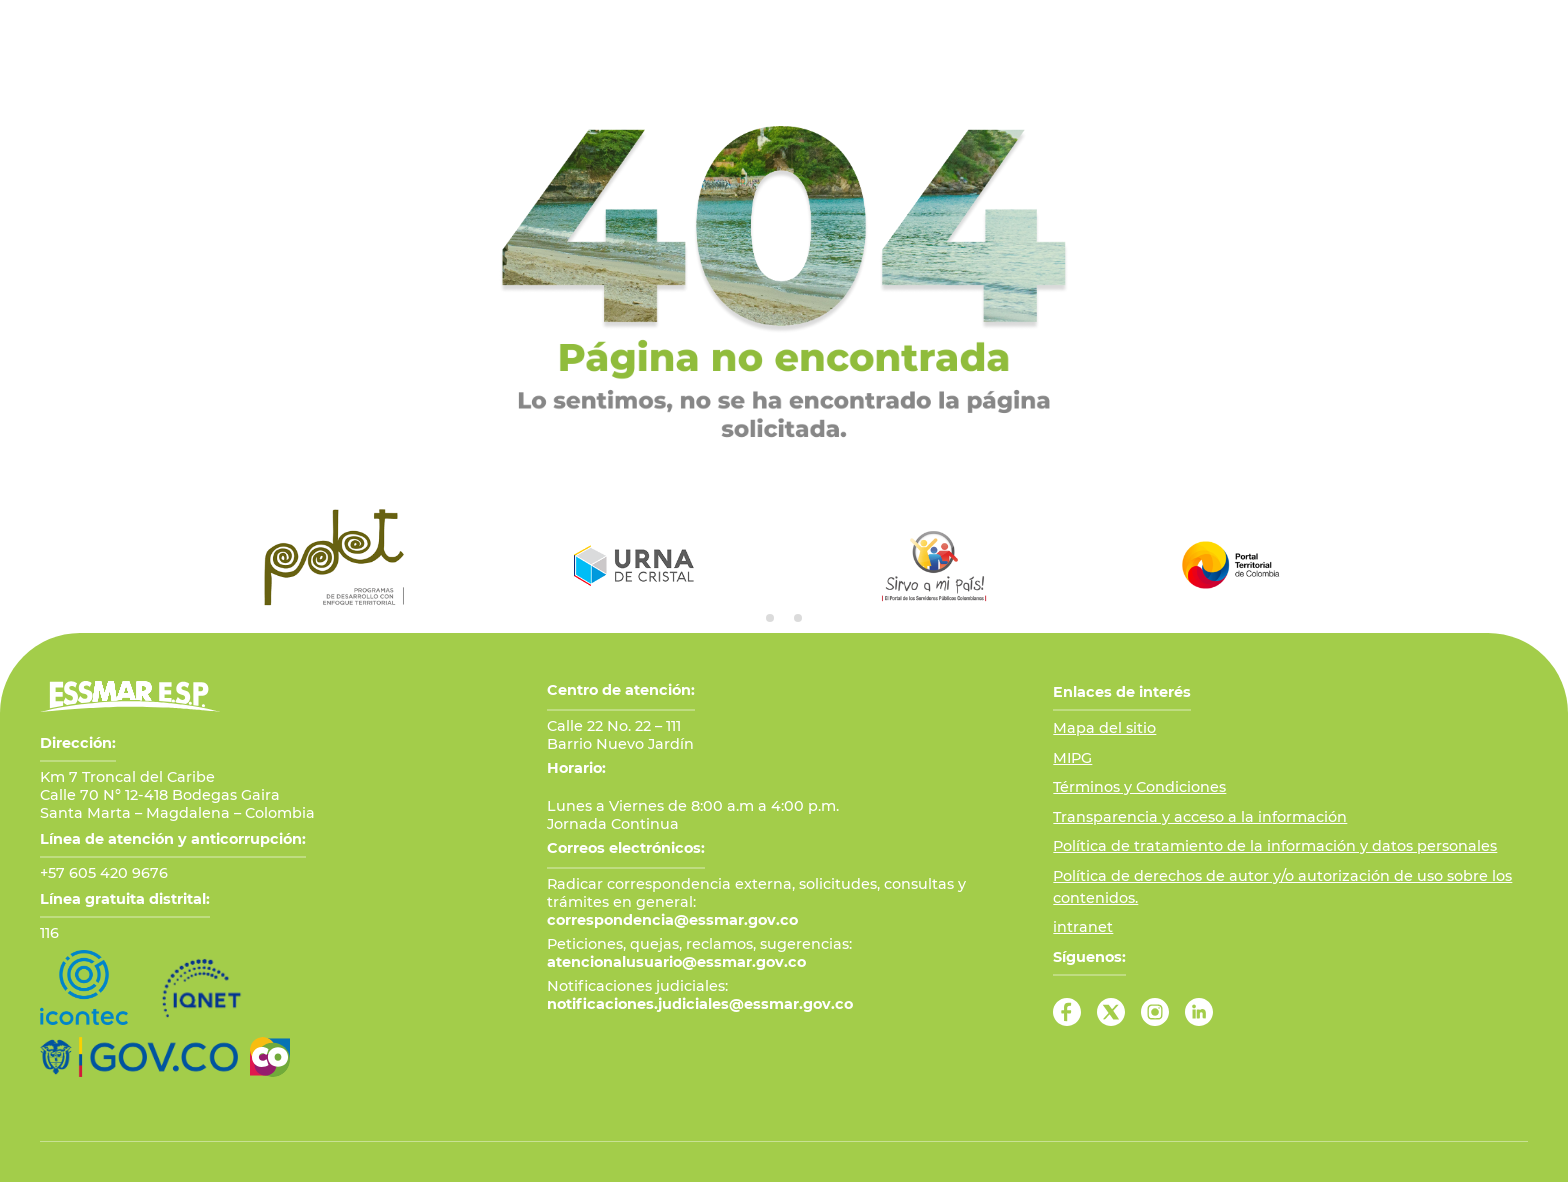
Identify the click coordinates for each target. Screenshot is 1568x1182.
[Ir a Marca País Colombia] (270, 1057)
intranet (1083, 927)
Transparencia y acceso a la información (1200, 817)
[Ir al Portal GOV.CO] (139, 1057)
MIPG (1072, 758)
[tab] (770, 618)
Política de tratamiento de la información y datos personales (1275, 846)
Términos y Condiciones (1139, 787)
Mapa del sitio (1104, 728)
